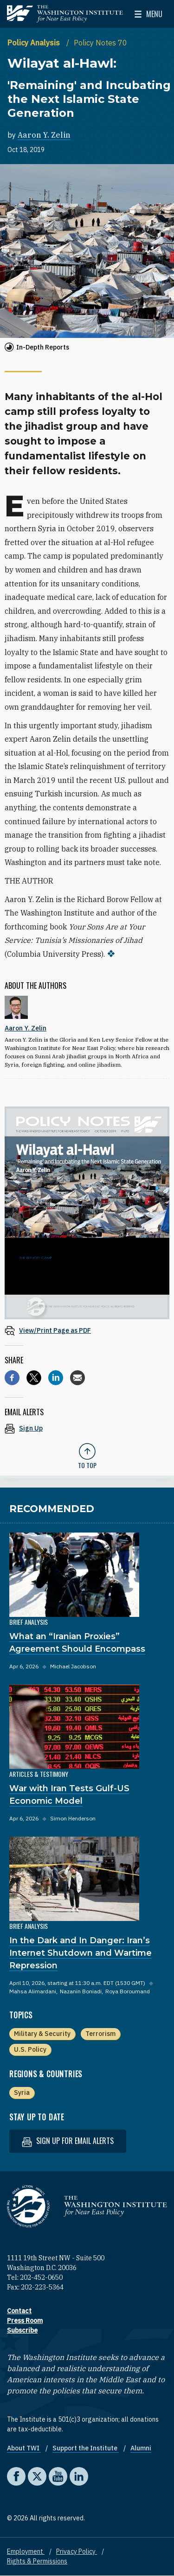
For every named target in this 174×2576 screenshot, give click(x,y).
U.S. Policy (30, 2049)
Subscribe (22, 2330)
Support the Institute (85, 2448)
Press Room (25, 2320)
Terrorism (100, 2033)
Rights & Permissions (37, 2561)
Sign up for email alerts (68, 2141)
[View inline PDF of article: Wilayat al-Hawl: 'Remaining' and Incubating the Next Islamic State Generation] (87, 1330)
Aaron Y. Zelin (44, 135)
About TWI (24, 2448)
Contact (19, 2311)
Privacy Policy (76, 2551)
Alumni (140, 2448)
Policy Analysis (34, 42)
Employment (26, 2551)
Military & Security (42, 2033)
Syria (22, 2092)
